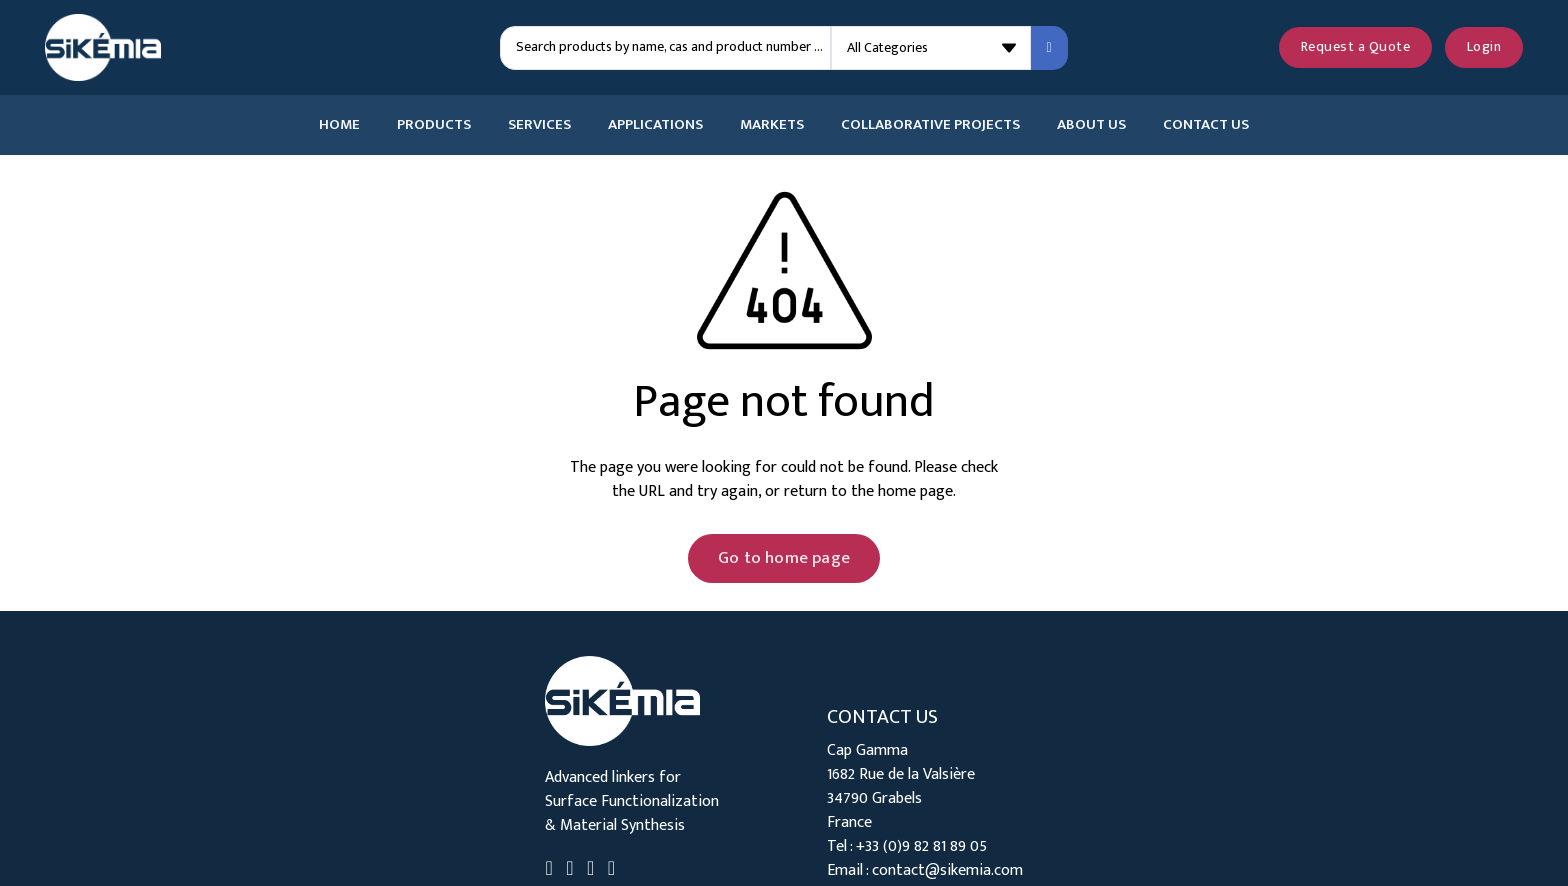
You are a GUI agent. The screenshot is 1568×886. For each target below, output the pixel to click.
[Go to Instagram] (611, 870)
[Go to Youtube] (590, 870)
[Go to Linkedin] (548, 870)
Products (434, 125)
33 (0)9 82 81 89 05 (926, 846)
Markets (772, 125)
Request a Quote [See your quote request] (1356, 47)
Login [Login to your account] (1484, 47)
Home (339, 125)
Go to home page (784, 558)
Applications (655, 125)
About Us (1091, 125)
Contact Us (1206, 125)
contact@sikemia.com (947, 870)
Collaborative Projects (930, 125)
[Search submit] (1049, 48)
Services (539, 125)
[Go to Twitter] (569, 870)
